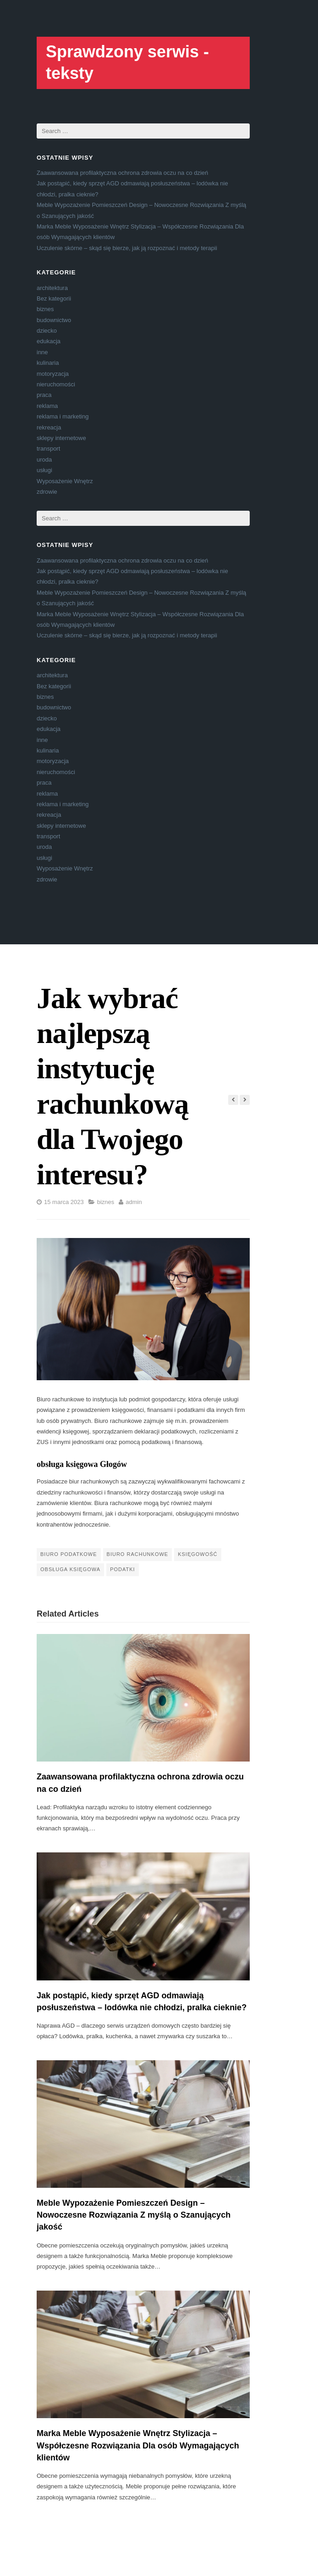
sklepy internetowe (61, 438)
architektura (52, 287)
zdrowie (47, 491)
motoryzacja (53, 373)
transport (48, 448)
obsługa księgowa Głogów (82, 1464)
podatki (122, 1569)
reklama (47, 405)
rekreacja (49, 427)
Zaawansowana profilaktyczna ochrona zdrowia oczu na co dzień (122, 172)
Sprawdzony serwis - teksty (127, 62)
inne (42, 352)
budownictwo (54, 320)
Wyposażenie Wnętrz (65, 481)
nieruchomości (56, 384)
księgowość (197, 1554)
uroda (44, 459)
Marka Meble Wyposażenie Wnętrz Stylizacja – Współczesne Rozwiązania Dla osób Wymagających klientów (138, 2445)
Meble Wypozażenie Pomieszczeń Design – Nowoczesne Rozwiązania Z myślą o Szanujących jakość (133, 2214)
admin (134, 1202)
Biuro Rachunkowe (138, 1554)
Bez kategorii (54, 298)
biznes (45, 309)
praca (44, 394)
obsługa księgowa (70, 1569)
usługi (44, 470)
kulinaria (48, 362)
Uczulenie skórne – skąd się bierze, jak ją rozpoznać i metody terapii (127, 248)
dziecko (47, 330)
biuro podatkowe (68, 1554)
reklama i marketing (62, 416)
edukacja (48, 341)
